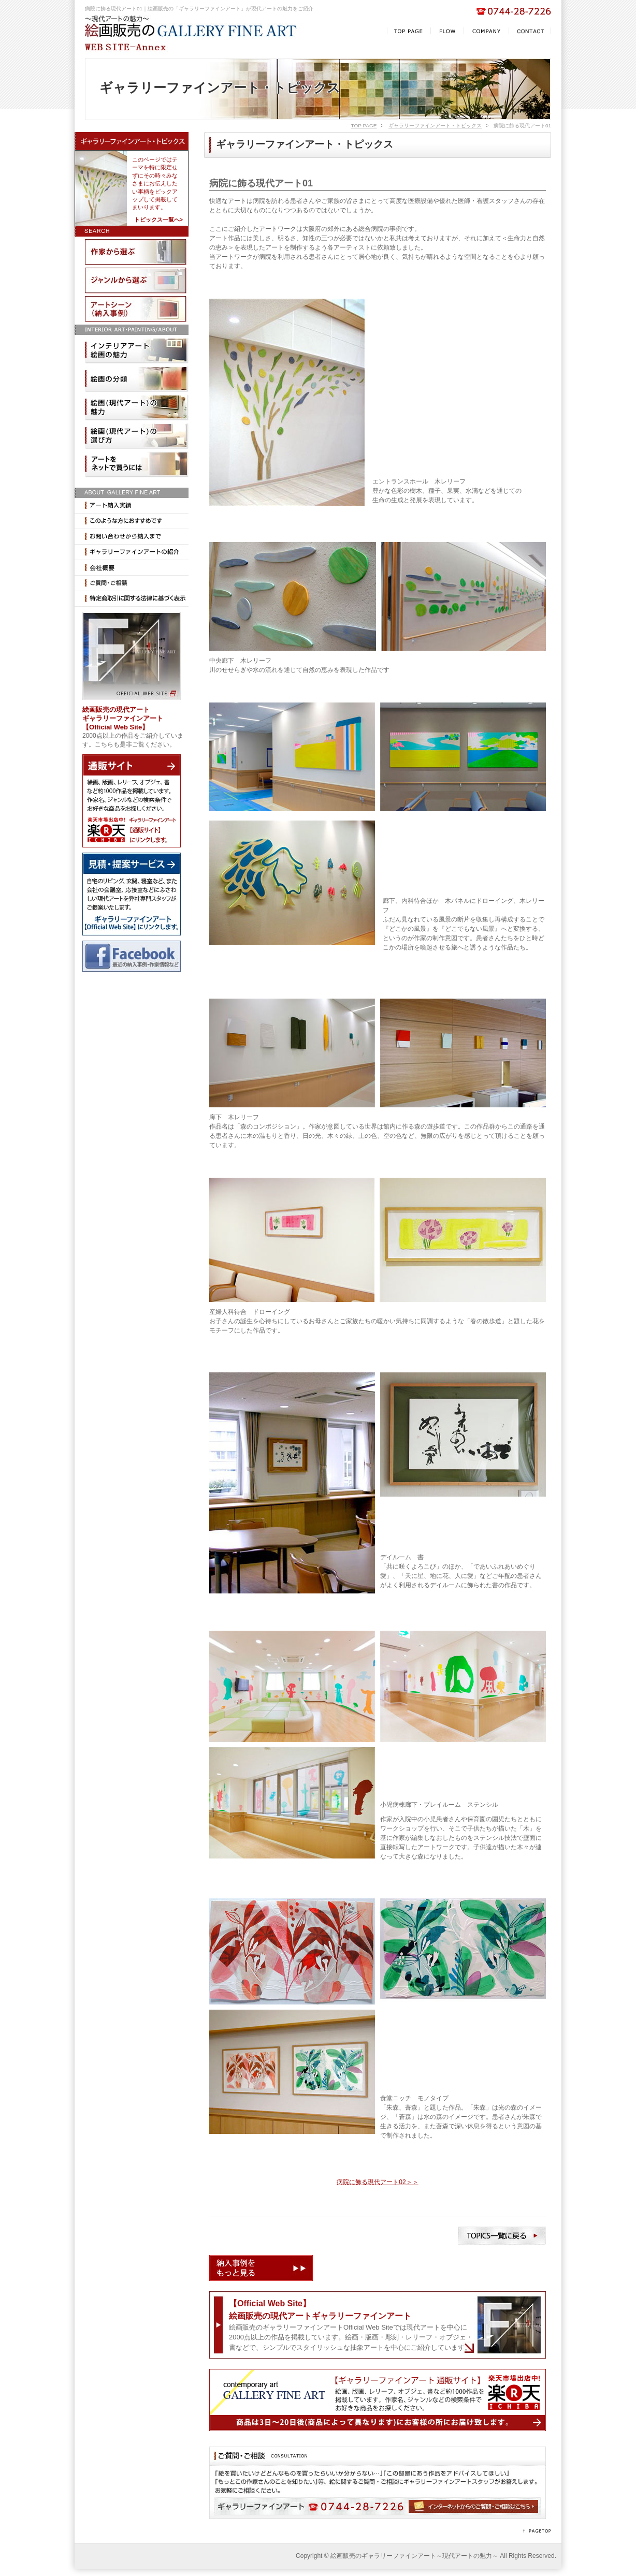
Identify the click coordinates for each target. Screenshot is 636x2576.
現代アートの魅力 (137, 407)
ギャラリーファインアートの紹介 (132, 552)
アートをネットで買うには (137, 464)
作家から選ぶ (137, 252)
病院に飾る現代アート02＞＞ (377, 2182)
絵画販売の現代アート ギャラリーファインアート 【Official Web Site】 (122, 718)
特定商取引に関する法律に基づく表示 (132, 599)
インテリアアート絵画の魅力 (137, 350)
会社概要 (132, 568)
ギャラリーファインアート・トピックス (435, 125)
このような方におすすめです (132, 521)
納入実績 (132, 506)
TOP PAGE (364, 125)
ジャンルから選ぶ (137, 281)
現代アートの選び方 (137, 436)
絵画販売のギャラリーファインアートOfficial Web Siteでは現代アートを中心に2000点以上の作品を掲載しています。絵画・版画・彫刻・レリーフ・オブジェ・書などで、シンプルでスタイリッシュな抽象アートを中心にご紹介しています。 (351, 2325)
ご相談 (132, 583)
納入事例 (137, 309)
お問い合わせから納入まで (132, 537)
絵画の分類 (137, 379)
